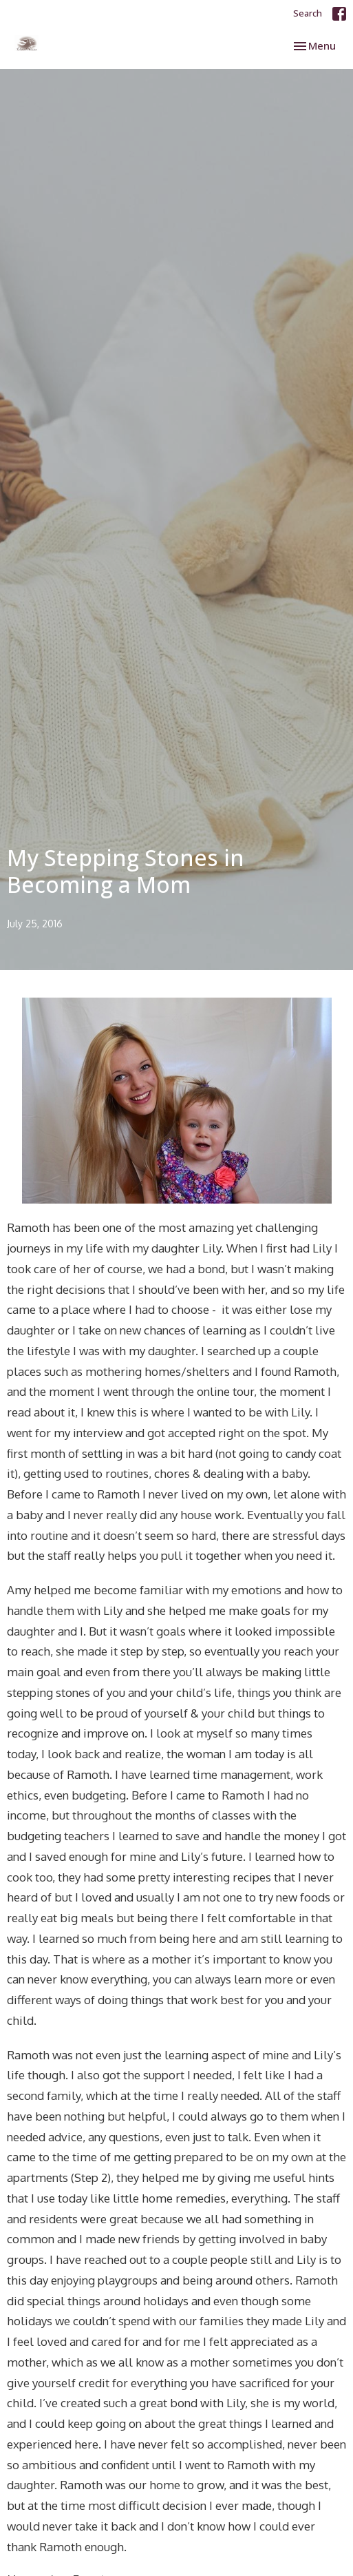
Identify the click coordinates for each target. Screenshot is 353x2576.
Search (307, 13)
